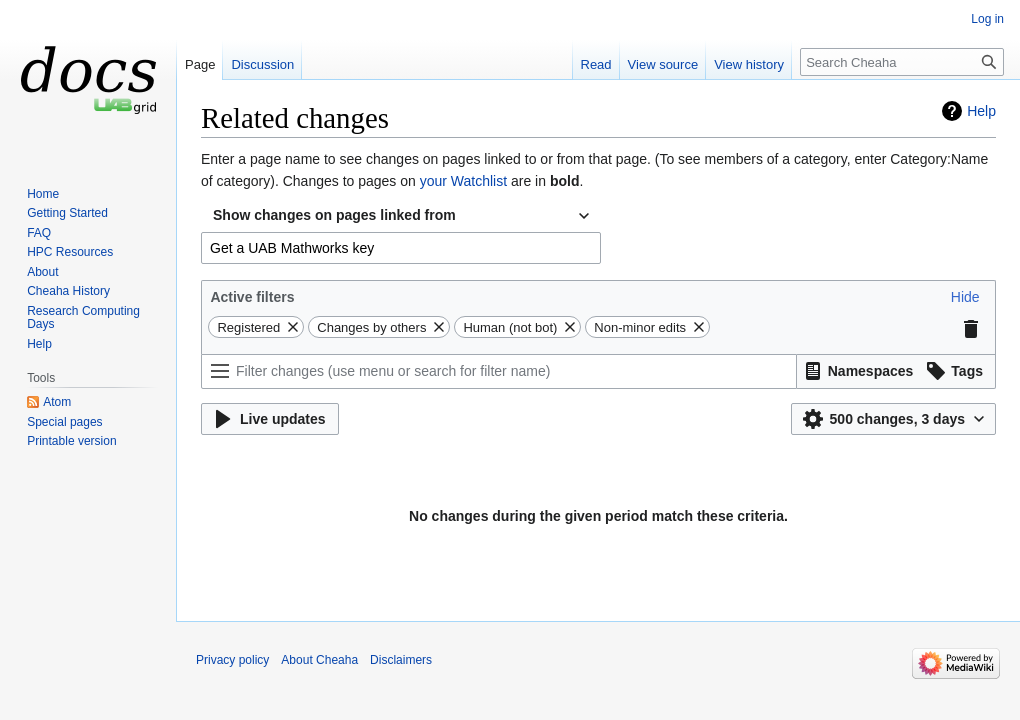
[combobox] (401, 216)
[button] (965, 297)
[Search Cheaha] (902, 62)
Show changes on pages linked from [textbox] (334, 215)
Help (981, 111)
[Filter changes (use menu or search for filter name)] (499, 371)
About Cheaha (319, 660)
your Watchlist (463, 181)
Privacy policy (232, 660)
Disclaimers (401, 660)
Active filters (252, 297)
